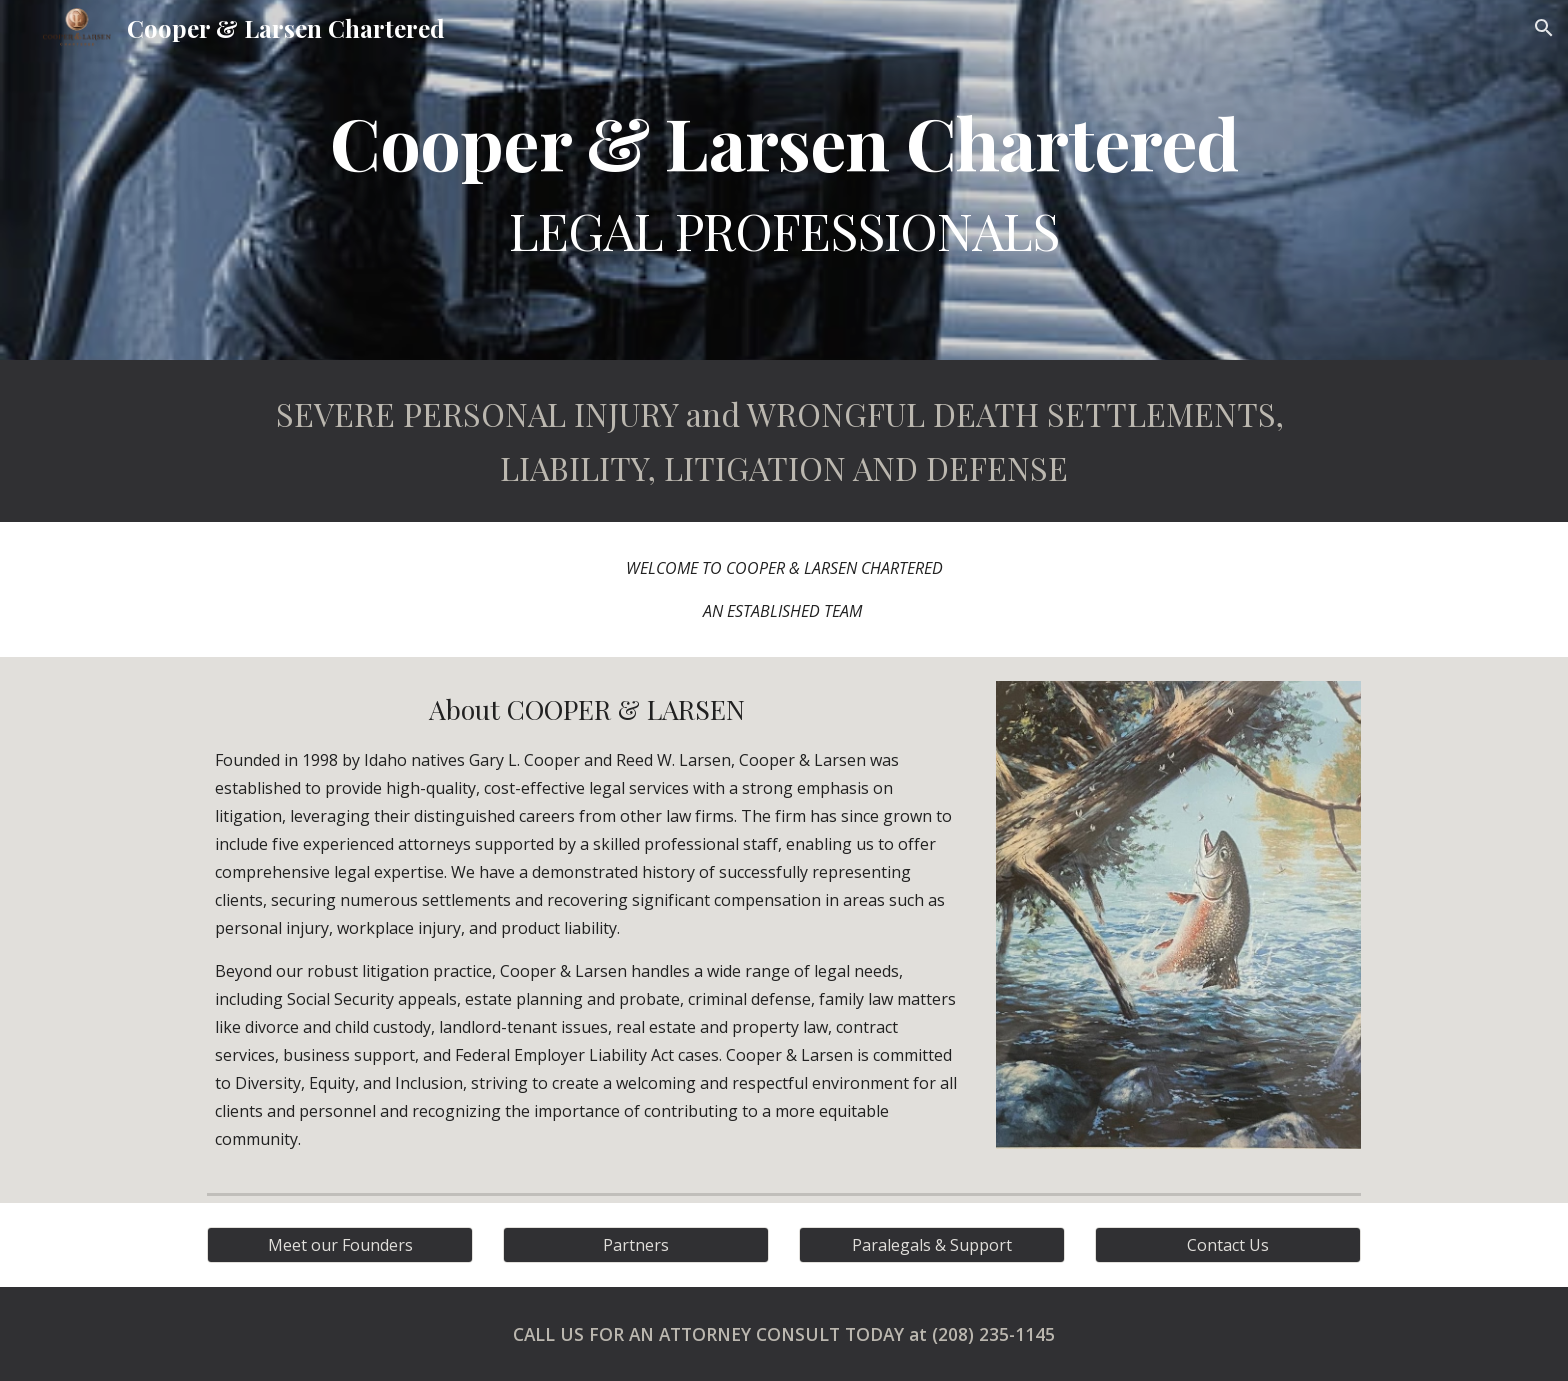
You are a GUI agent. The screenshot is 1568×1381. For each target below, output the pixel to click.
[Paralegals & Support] (932, 1245)
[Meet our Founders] (340, 1245)
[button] (1544, 28)
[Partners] (636, 1245)
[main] (784, 180)
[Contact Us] (1228, 1245)
